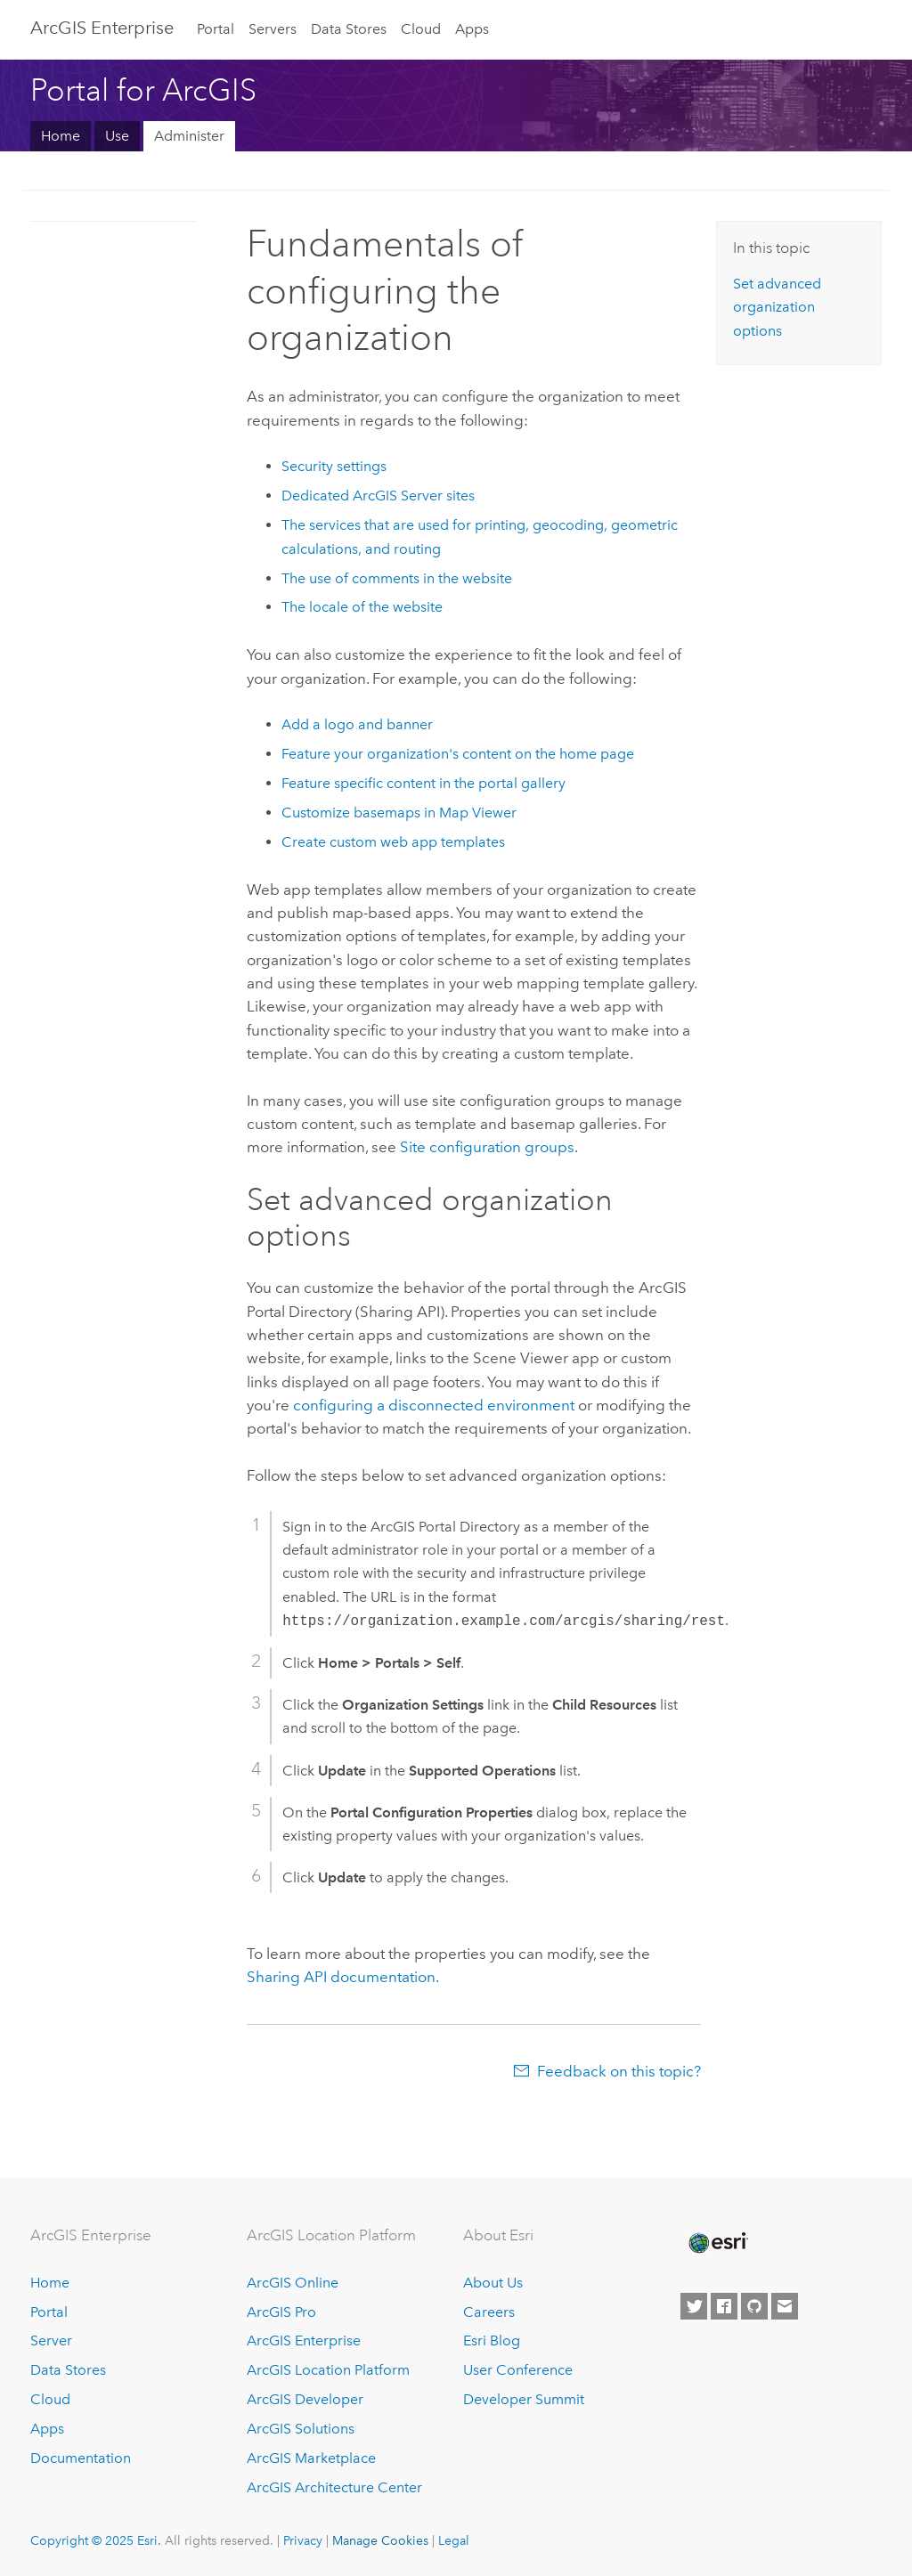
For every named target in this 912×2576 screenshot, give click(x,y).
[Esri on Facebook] (724, 2306)
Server (51, 2340)
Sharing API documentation (341, 1977)
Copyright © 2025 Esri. (95, 2540)
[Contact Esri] (784, 2306)
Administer (189, 135)
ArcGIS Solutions (300, 2428)
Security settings (334, 466)
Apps (472, 28)
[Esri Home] (717, 2243)
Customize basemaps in (399, 812)
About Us (493, 2282)
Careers (489, 2312)
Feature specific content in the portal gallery (423, 783)
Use (117, 135)
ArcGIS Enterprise (102, 27)
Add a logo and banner (357, 724)
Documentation (80, 2458)
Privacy (302, 2540)
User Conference (518, 2369)
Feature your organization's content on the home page (457, 753)
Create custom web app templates (393, 841)
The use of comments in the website (396, 578)
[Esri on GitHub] (754, 2306)
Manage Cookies (380, 2540)
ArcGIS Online (292, 2282)
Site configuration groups (487, 1147)
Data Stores (349, 28)
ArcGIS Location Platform (328, 2369)
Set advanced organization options (777, 307)
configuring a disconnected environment (433, 1405)
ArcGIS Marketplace (311, 2458)
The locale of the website (362, 606)
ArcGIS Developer (305, 2399)
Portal (215, 28)
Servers (272, 28)
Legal (453, 2540)
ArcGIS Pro (281, 2312)
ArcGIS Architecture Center (334, 2487)
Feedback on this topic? (619, 2071)
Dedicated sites (378, 495)
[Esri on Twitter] (693, 2306)
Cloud (421, 28)
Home (60, 135)
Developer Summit (523, 2399)
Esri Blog (491, 2340)
